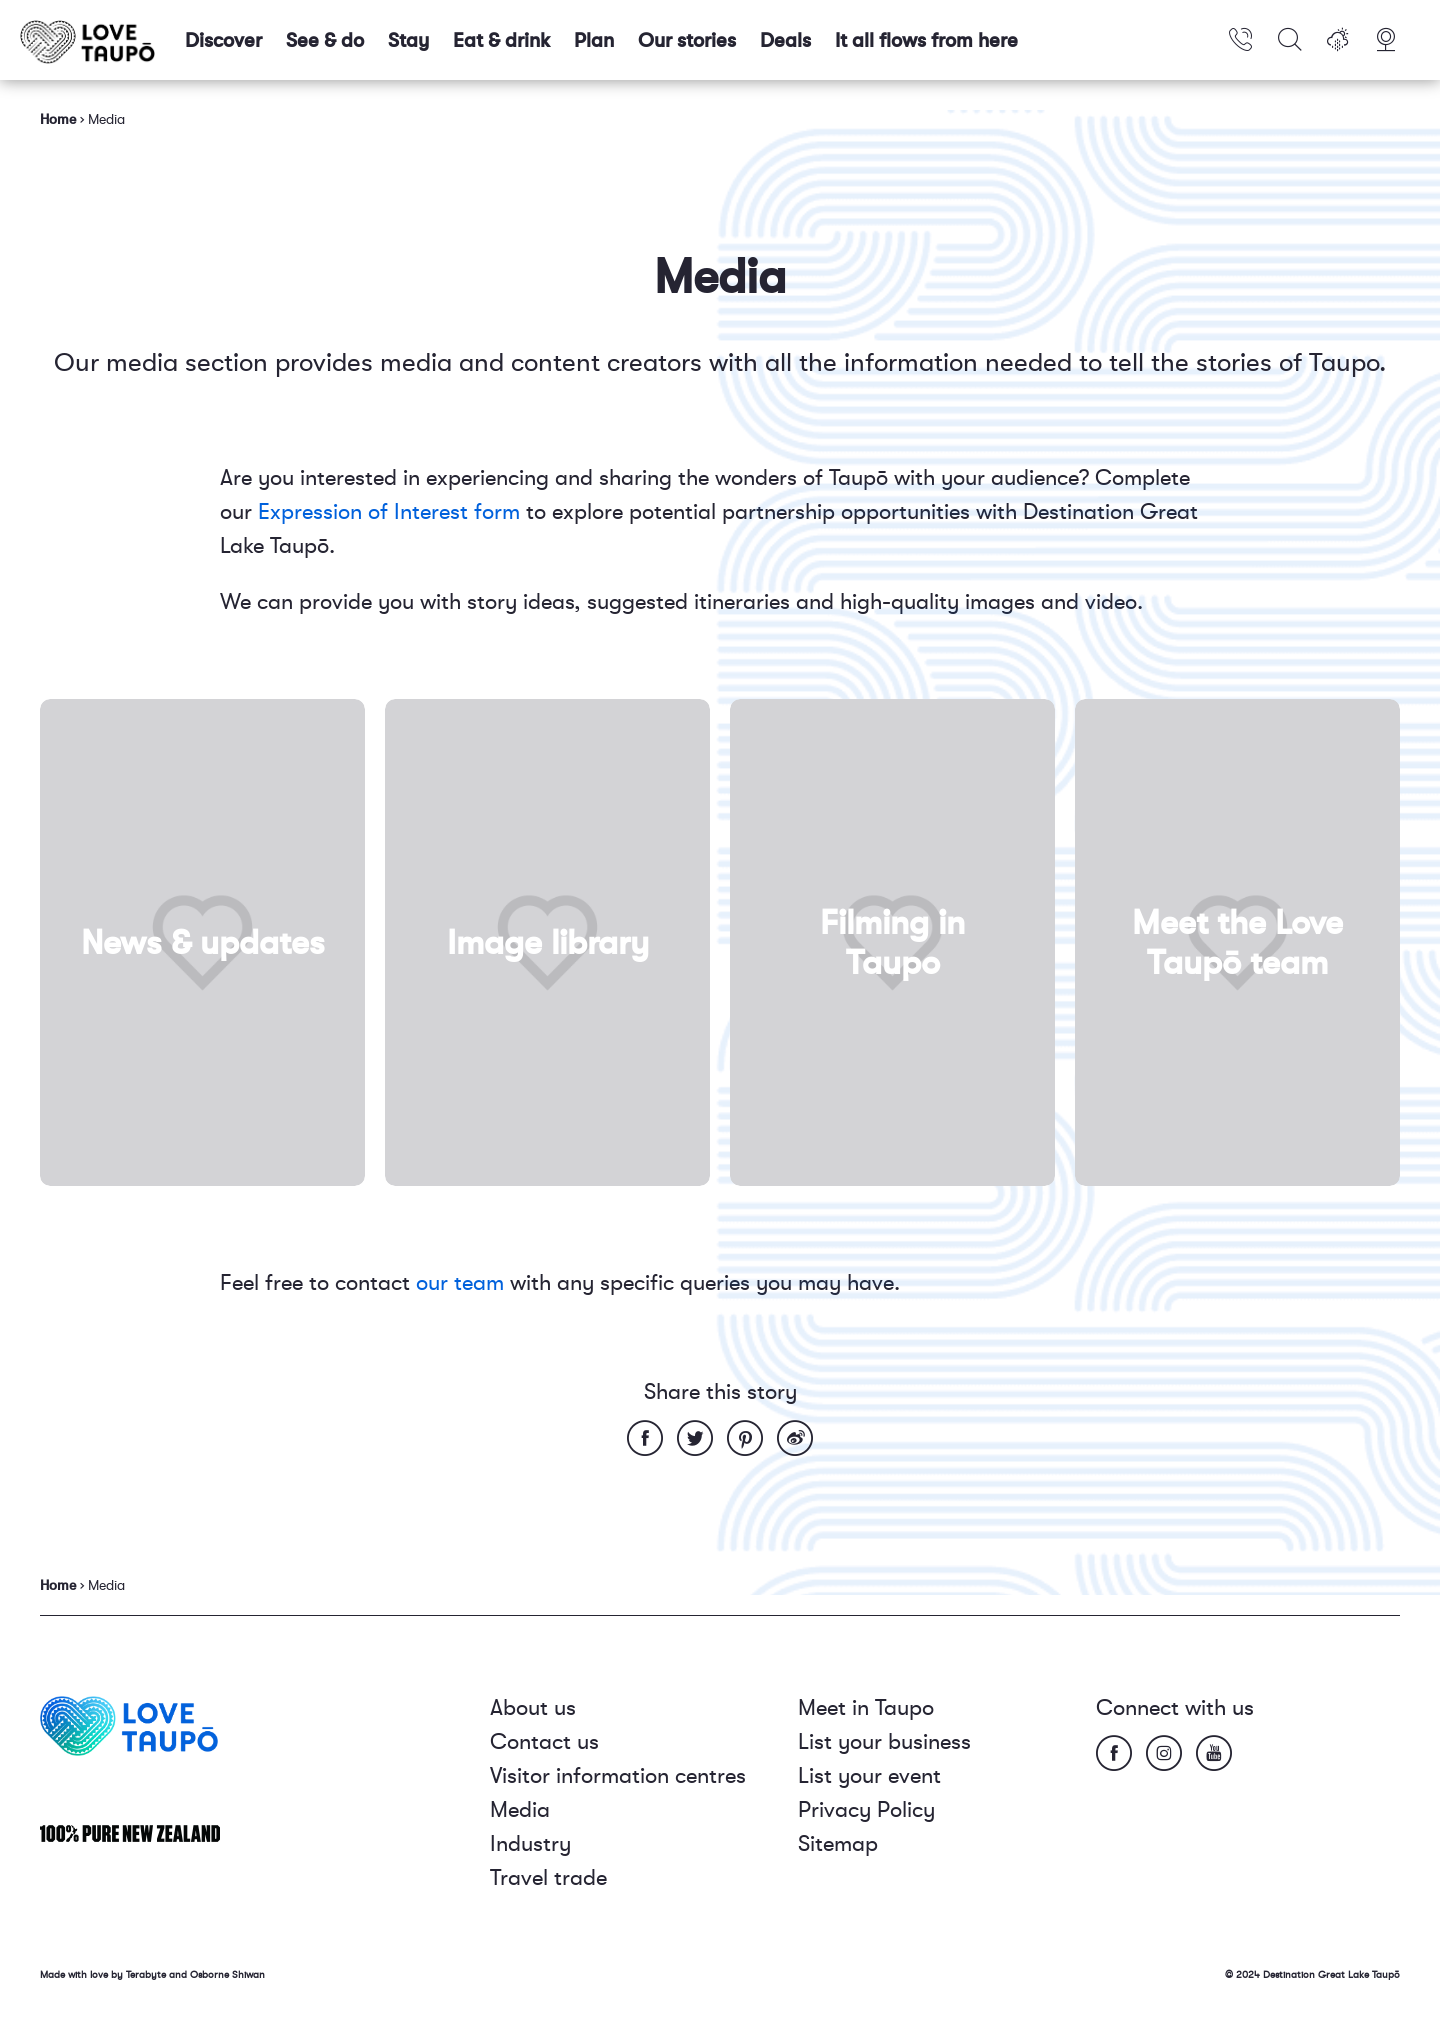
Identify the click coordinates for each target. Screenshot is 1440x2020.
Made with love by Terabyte (104, 1974)
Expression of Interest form (389, 511)
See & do (325, 40)
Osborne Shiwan (227, 1974)
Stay (408, 40)
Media (520, 1809)
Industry (530, 1843)
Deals (785, 40)
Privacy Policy (866, 1809)
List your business (884, 1741)
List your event (869, 1775)
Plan (594, 40)
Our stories (687, 40)
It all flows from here (926, 40)
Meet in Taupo (866, 1707)
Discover (223, 40)
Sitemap (838, 1843)
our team (460, 1282)
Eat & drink (501, 40)
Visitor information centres (618, 1775)
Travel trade (548, 1877)
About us (533, 1707)
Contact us (544, 1741)
